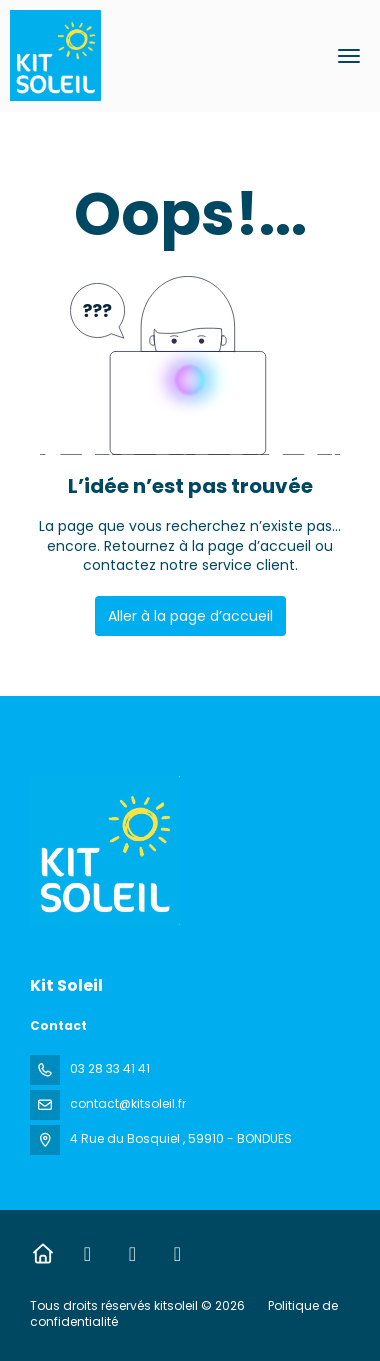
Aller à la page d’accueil (190, 616)
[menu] (349, 56)
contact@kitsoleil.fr (128, 1103)
